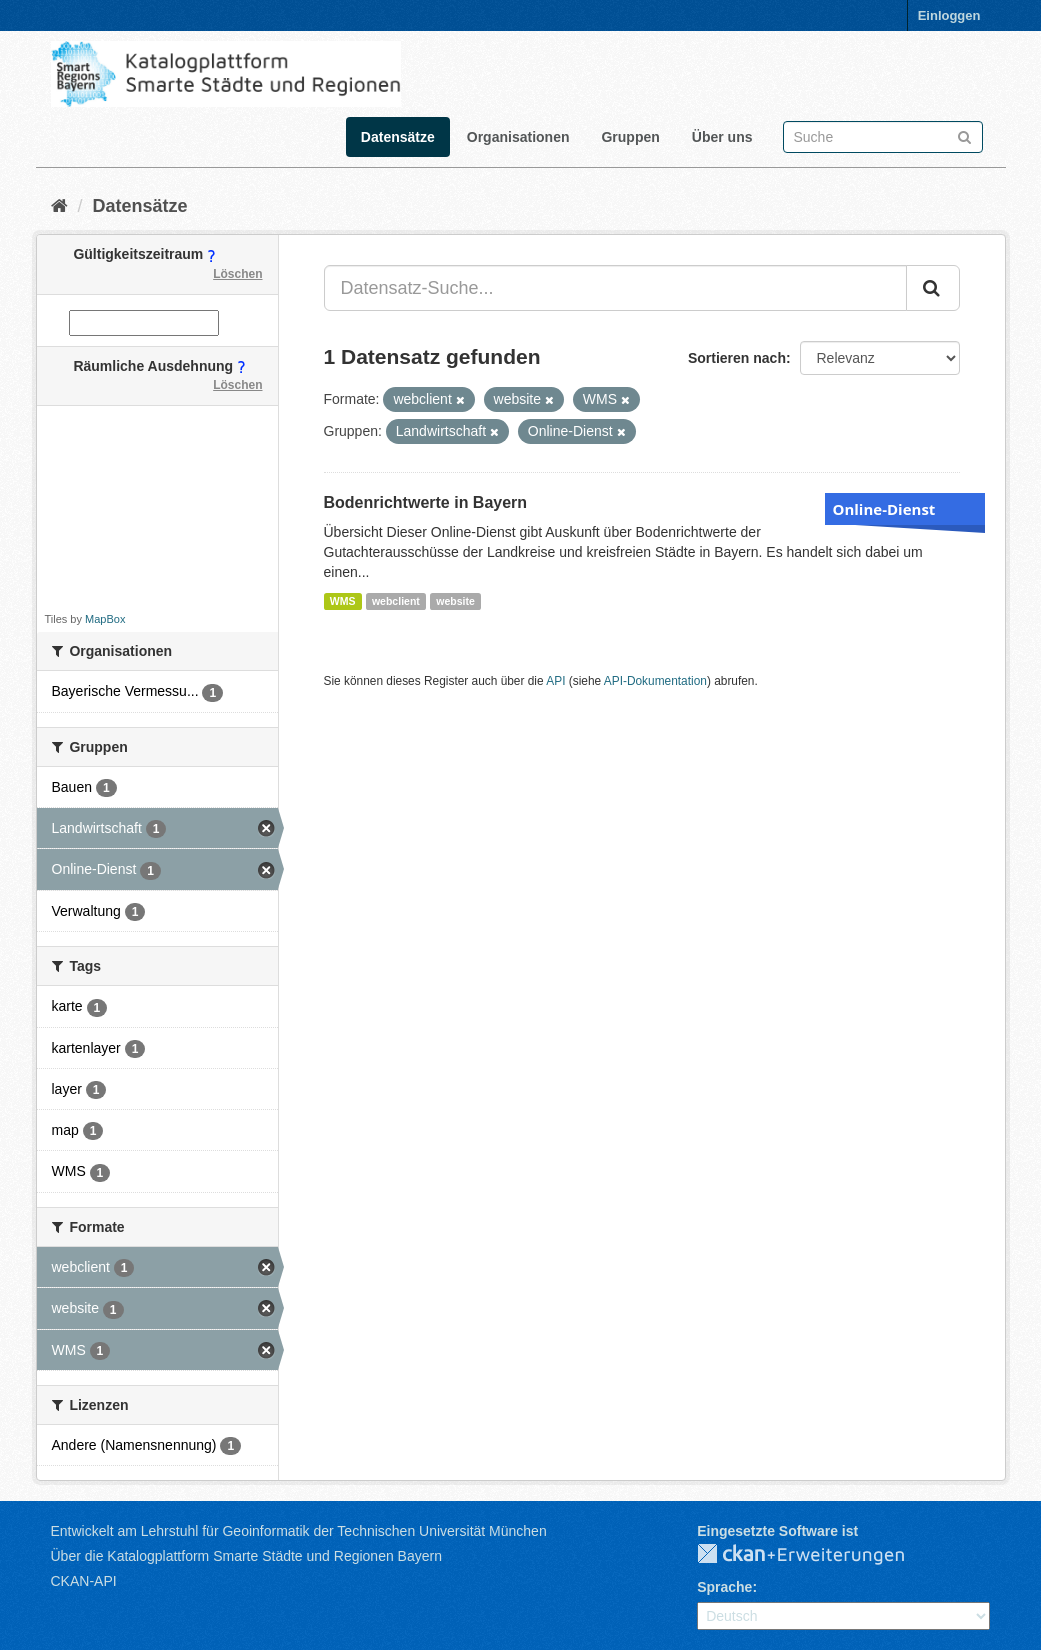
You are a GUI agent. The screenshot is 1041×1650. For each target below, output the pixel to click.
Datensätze (398, 137)
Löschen (237, 274)
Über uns (722, 137)
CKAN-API (84, 1581)
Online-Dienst (884, 509)
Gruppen (630, 137)
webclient (396, 601)
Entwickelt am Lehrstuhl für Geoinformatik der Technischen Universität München (299, 1531)
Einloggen (949, 15)
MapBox (105, 619)
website (455, 601)
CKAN (817, 1555)
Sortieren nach (737, 358)
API (555, 681)
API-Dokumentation (655, 681)
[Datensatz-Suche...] (615, 288)
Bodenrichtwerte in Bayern (426, 502)
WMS (343, 601)
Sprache (724, 1587)
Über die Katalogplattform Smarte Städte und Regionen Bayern (246, 1556)
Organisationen (518, 137)
